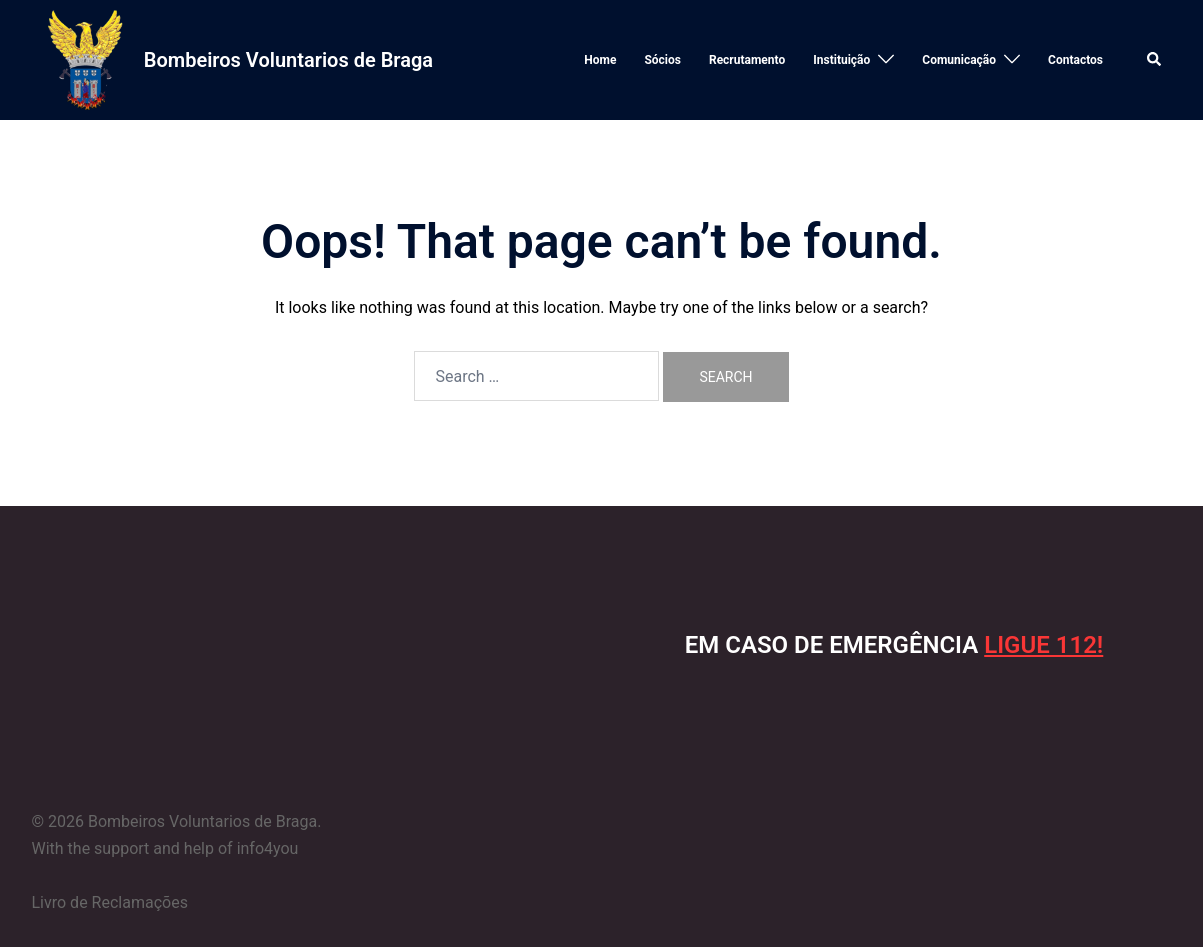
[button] (1155, 60)
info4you (268, 848)
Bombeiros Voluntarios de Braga (288, 60)
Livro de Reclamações (110, 902)
